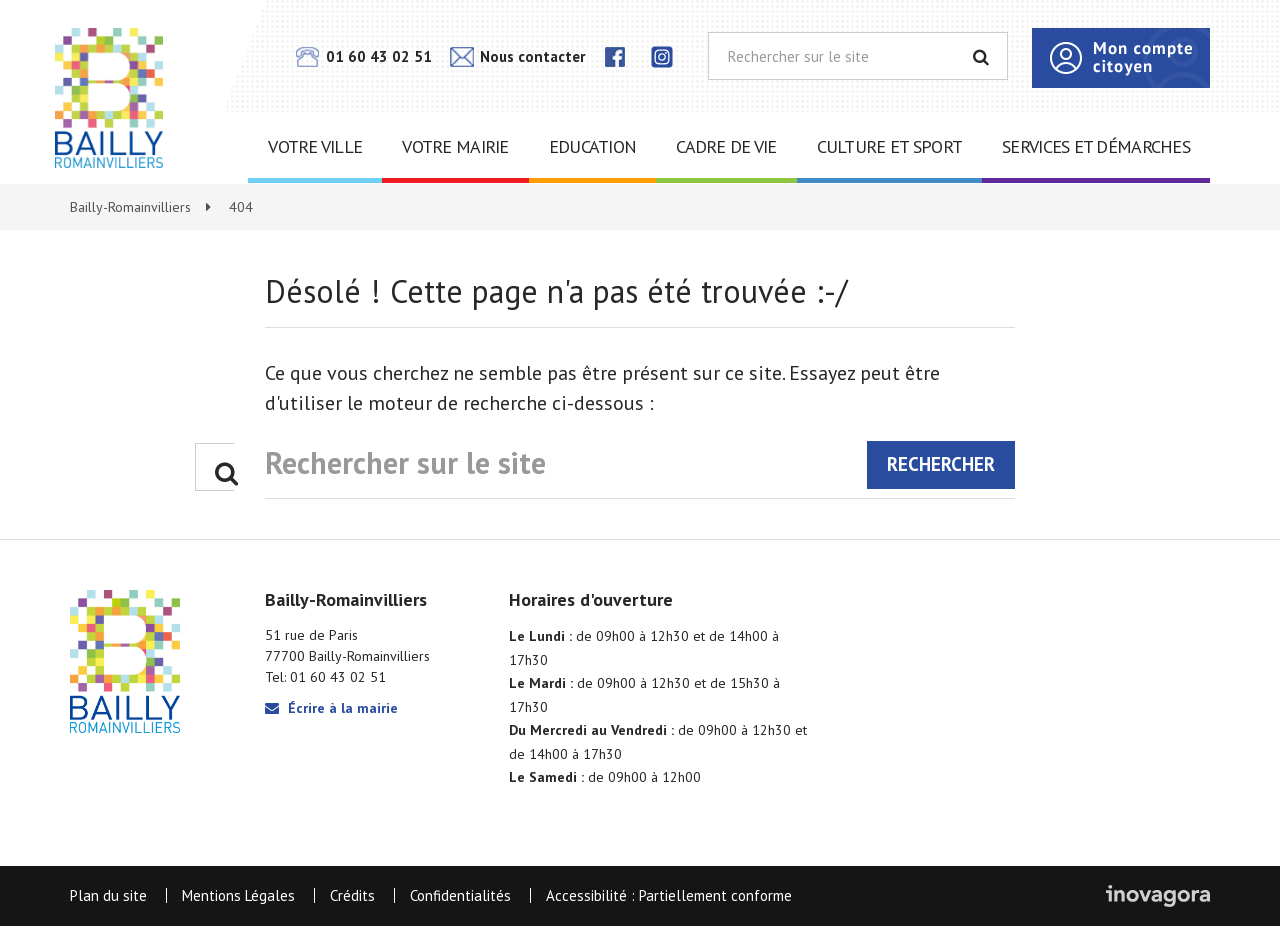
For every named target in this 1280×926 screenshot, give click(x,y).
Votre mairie (455, 146)
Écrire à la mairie (331, 708)
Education (593, 146)
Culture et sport (889, 146)
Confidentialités (460, 895)
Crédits (352, 895)
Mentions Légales (238, 895)
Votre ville (315, 146)
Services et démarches (1096, 146)
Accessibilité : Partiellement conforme (669, 895)
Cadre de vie (726, 146)
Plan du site (108, 895)
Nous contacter (517, 56)
